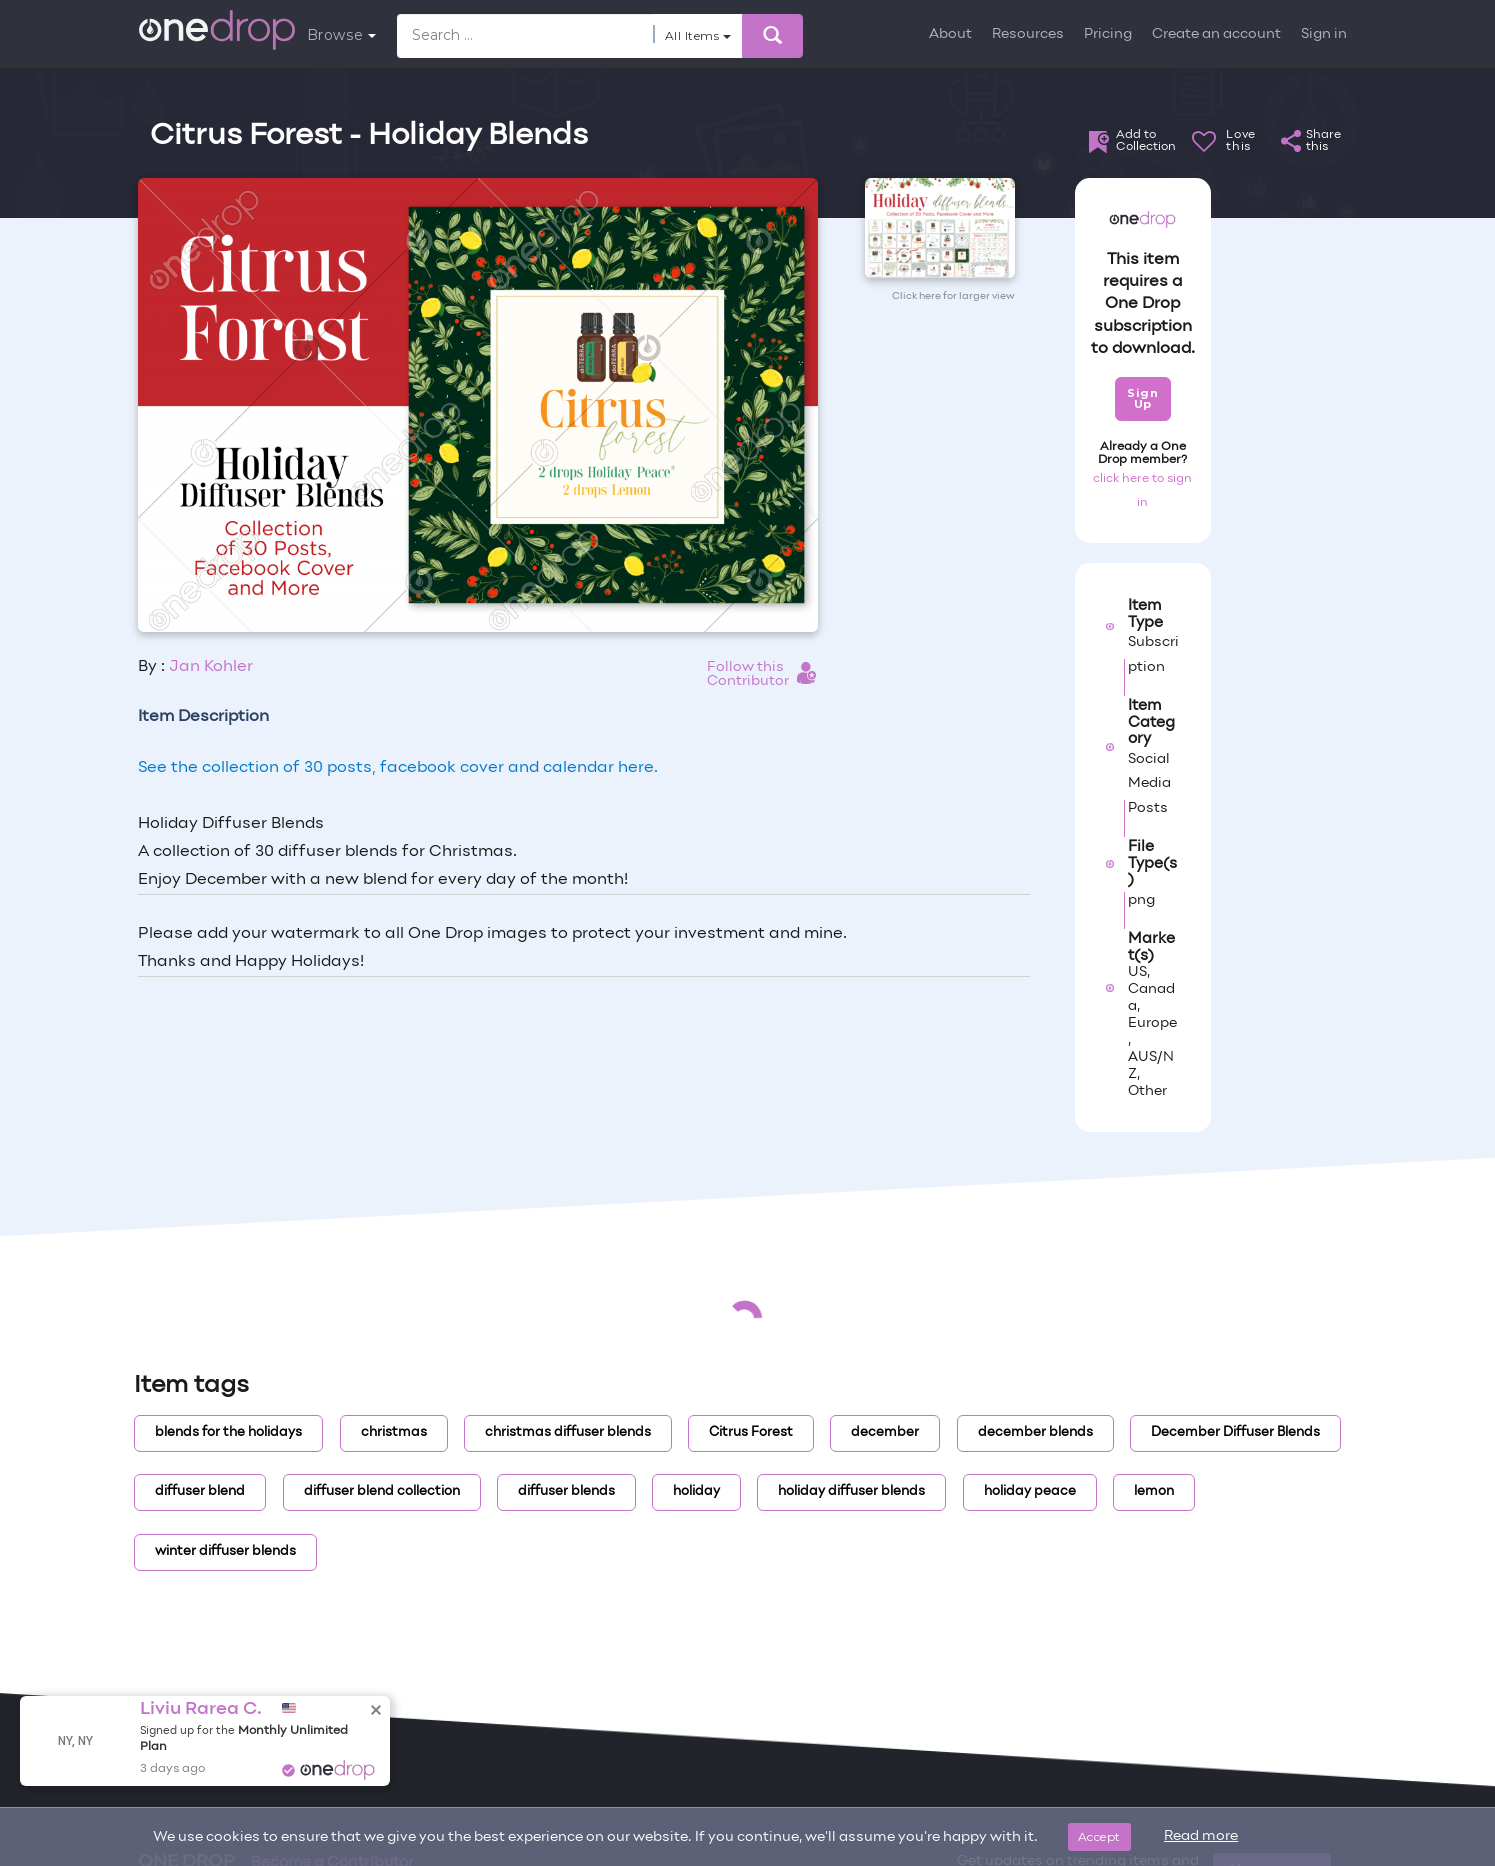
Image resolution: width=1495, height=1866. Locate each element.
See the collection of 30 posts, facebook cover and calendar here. (398, 768)
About (950, 34)
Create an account (1216, 34)
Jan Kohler (211, 667)
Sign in (1324, 34)
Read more (1201, 1836)
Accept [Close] (1099, 1836)
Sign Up (1142, 398)
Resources (1028, 34)
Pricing (1108, 34)
